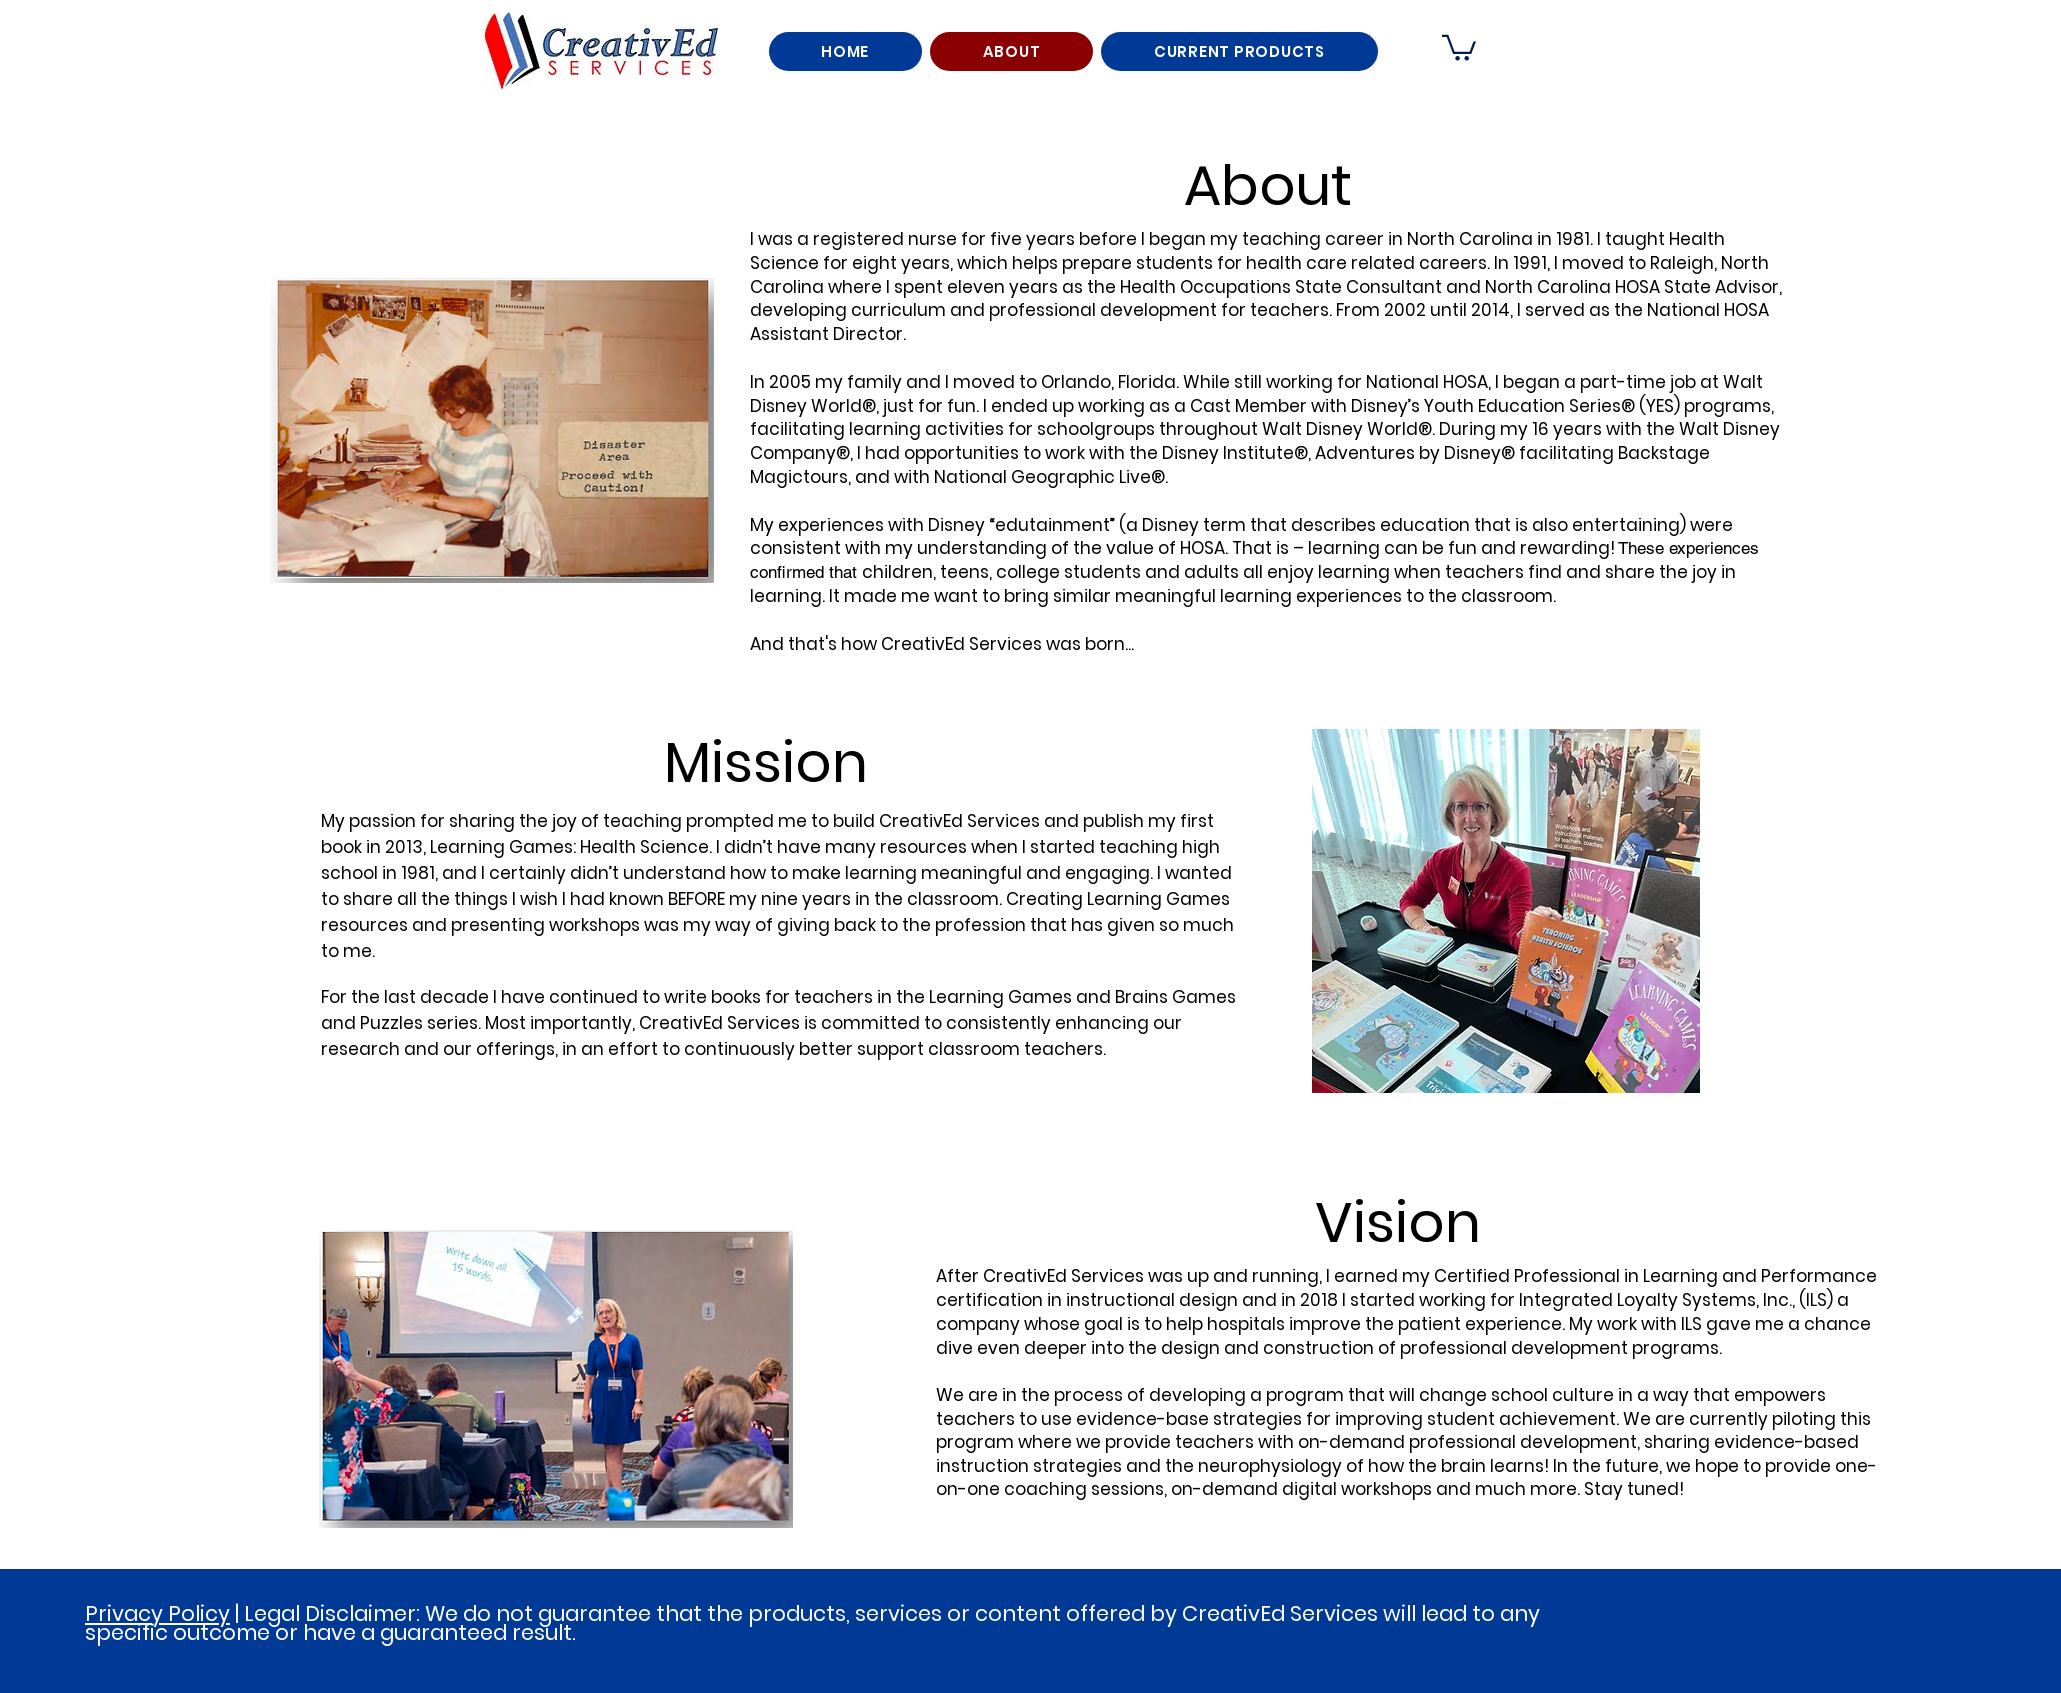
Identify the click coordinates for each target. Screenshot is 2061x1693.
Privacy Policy (157, 1613)
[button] (1459, 46)
